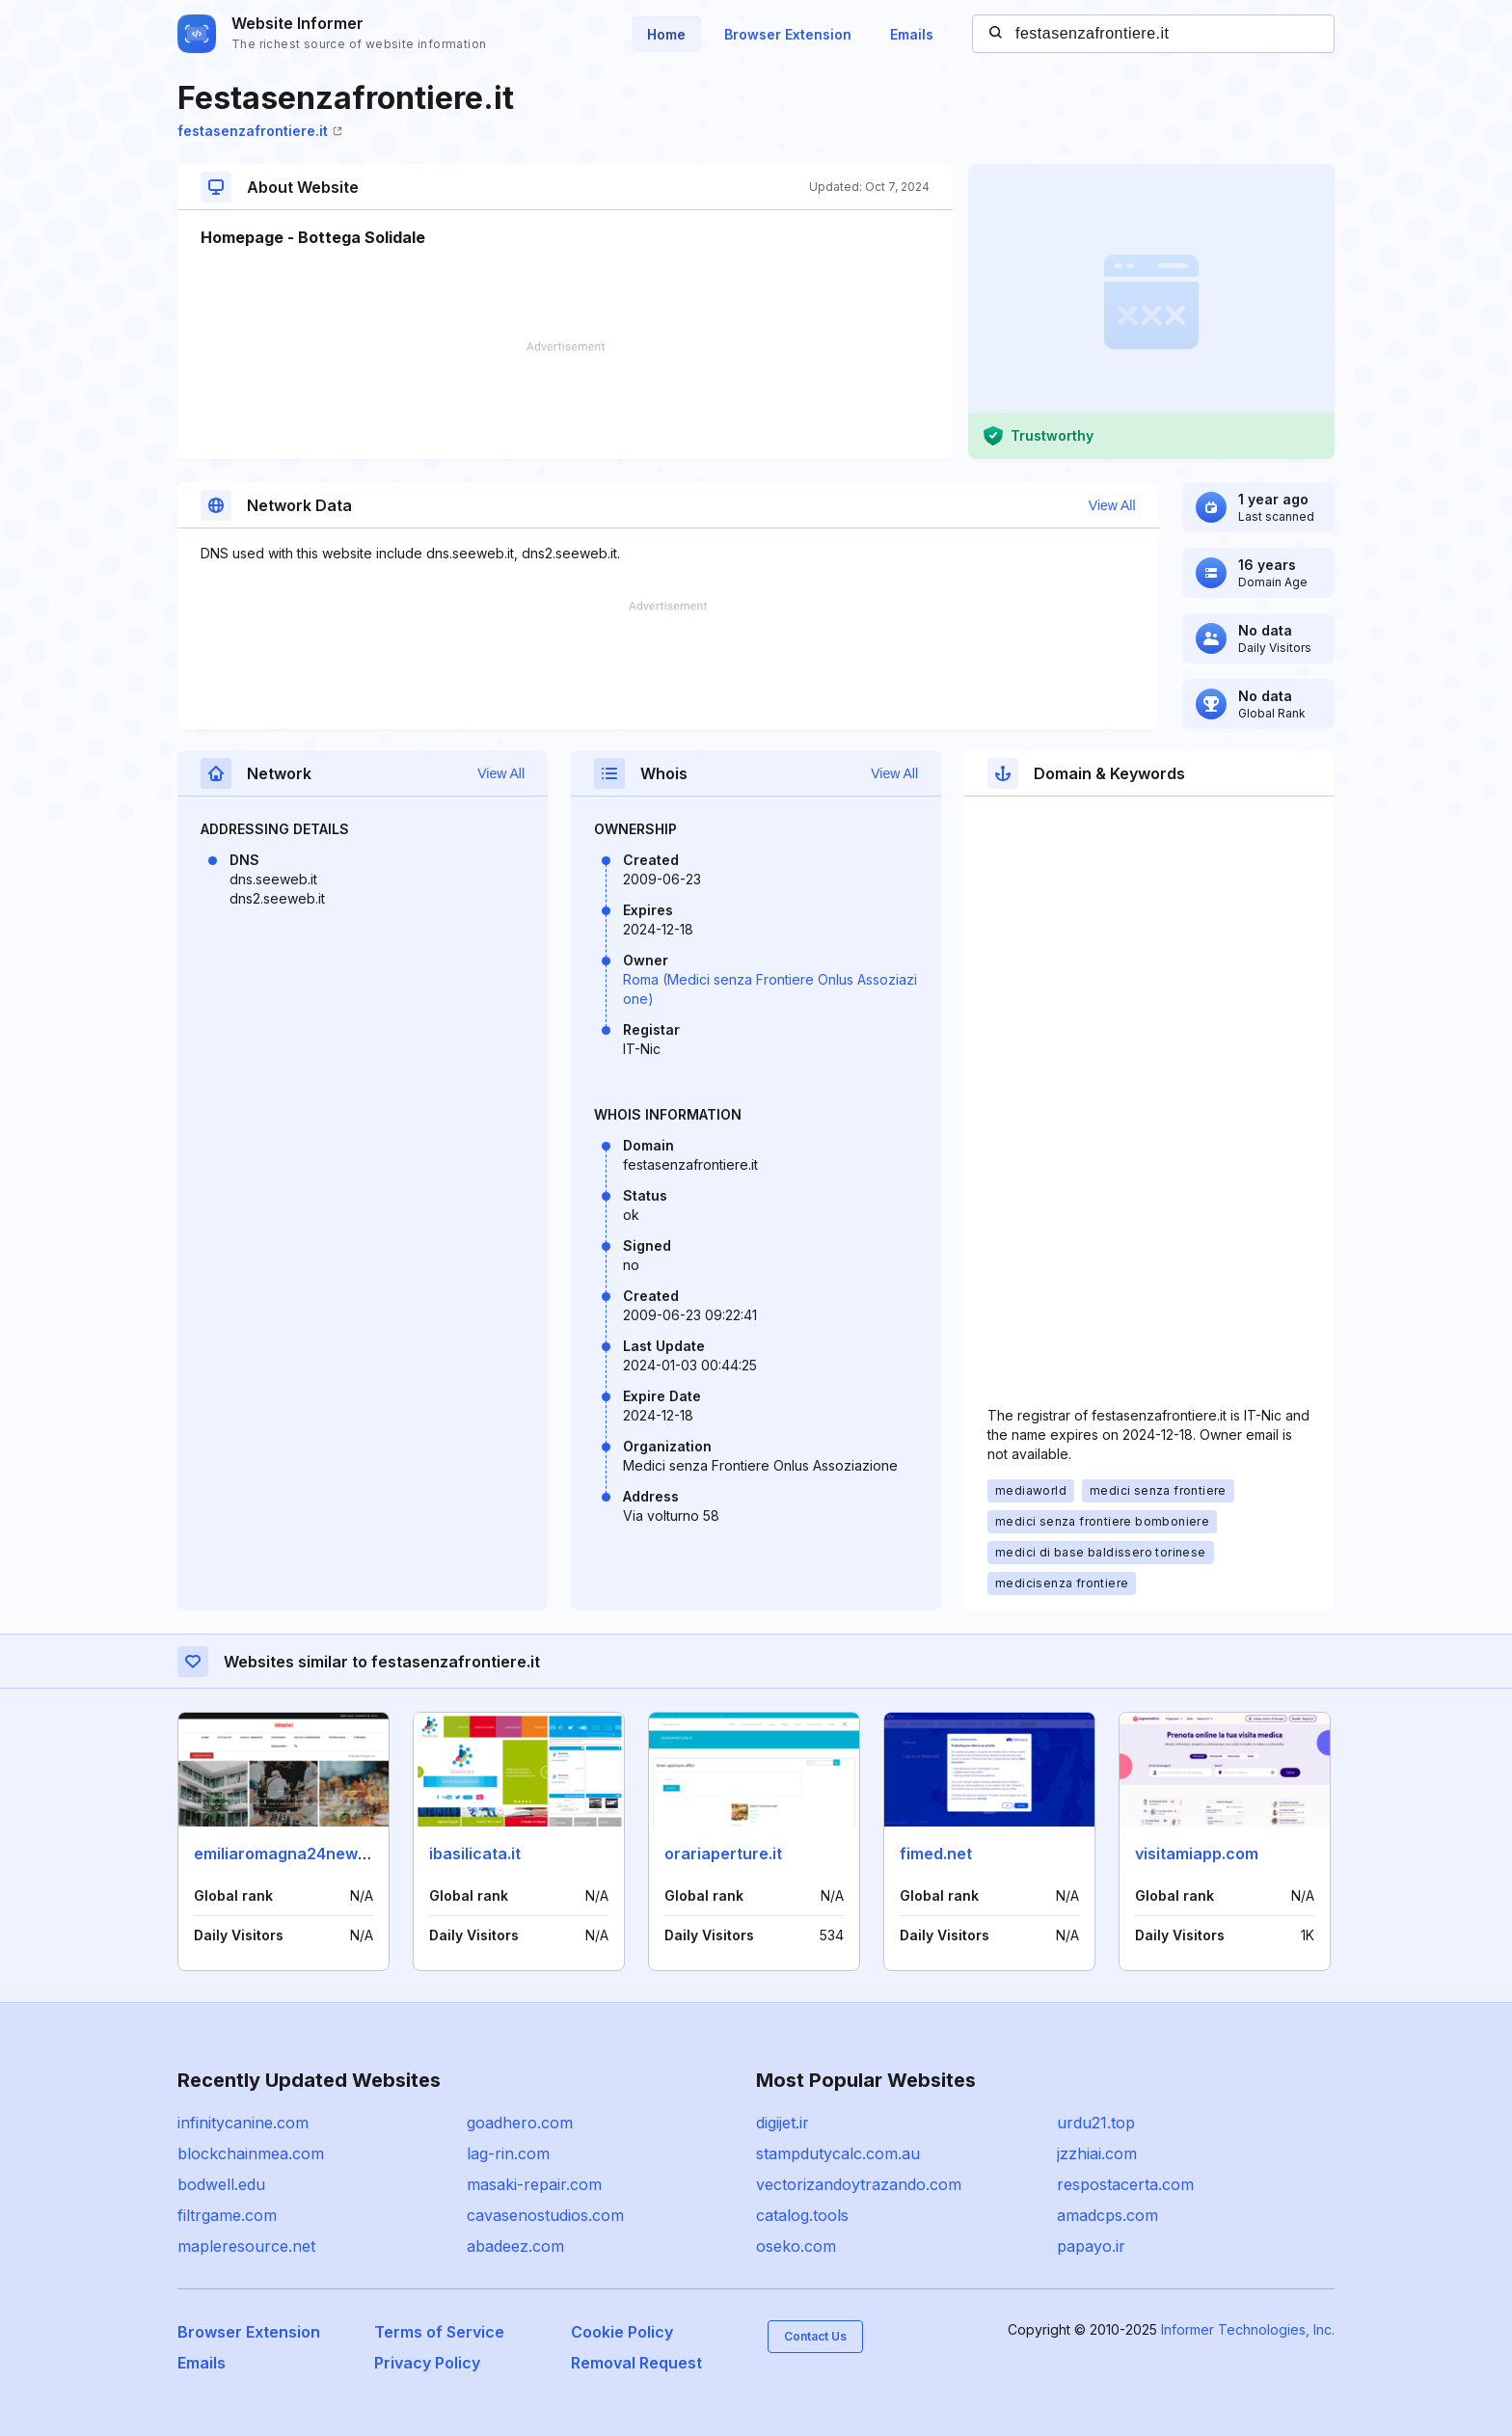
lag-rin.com (508, 2153)
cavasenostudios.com (545, 2215)
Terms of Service (439, 2331)
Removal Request (636, 2362)
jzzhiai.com (1097, 2153)
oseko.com (796, 2246)
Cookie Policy (622, 2331)
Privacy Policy (427, 2362)
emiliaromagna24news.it (287, 1853)
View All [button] (1112, 505)
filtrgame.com (227, 2215)
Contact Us (815, 2336)
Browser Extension (787, 34)
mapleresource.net (246, 2246)
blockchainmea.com (250, 2153)
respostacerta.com (1125, 2184)
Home (666, 34)
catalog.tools (802, 2215)
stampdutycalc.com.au (838, 2153)
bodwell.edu (221, 2184)
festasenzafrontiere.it (259, 130)
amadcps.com (1107, 2215)
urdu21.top (1096, 2122)
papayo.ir (1091, 2246)
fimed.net (936, 1853)
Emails (911, 34)
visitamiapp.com (1196, 1853)
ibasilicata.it (475, 1853)
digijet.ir (782, 2122)
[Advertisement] (565, 400)
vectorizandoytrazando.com (858, 2184)
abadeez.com (515, 2246)
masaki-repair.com (534, 2184)
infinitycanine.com (243, 2122)
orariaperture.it (723, 1853)
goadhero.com (520, 2122)
